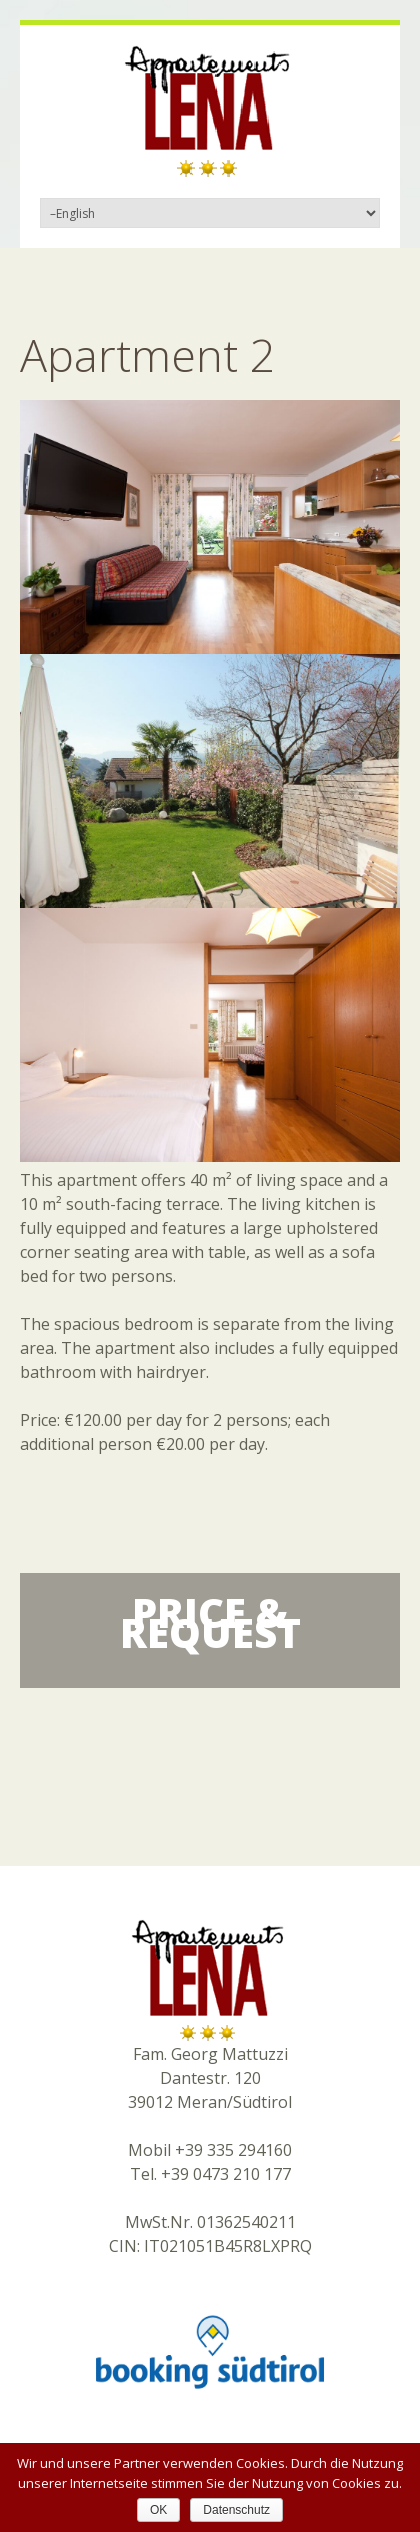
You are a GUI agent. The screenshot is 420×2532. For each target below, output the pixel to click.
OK (158, 2510)
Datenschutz (236, 2510)
